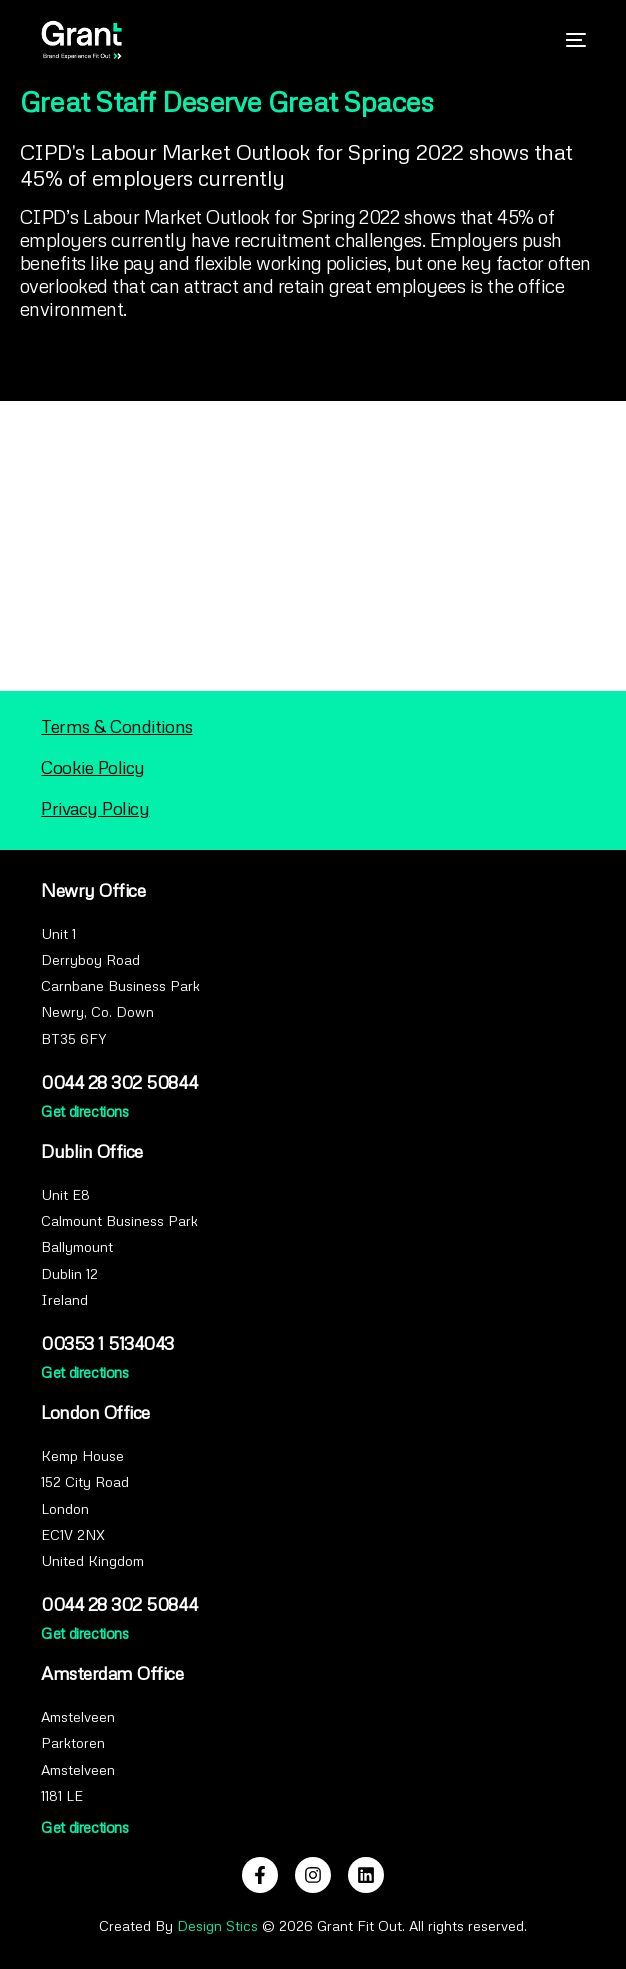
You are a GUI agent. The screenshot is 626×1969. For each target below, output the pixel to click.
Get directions (84, 1111)
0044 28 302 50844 (119, 1082)
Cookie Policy (93, 767)
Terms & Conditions (116, 726)
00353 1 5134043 (107, 1343)
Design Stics (217, 1925)
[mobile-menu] (566, 40)
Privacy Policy (95, 808)
